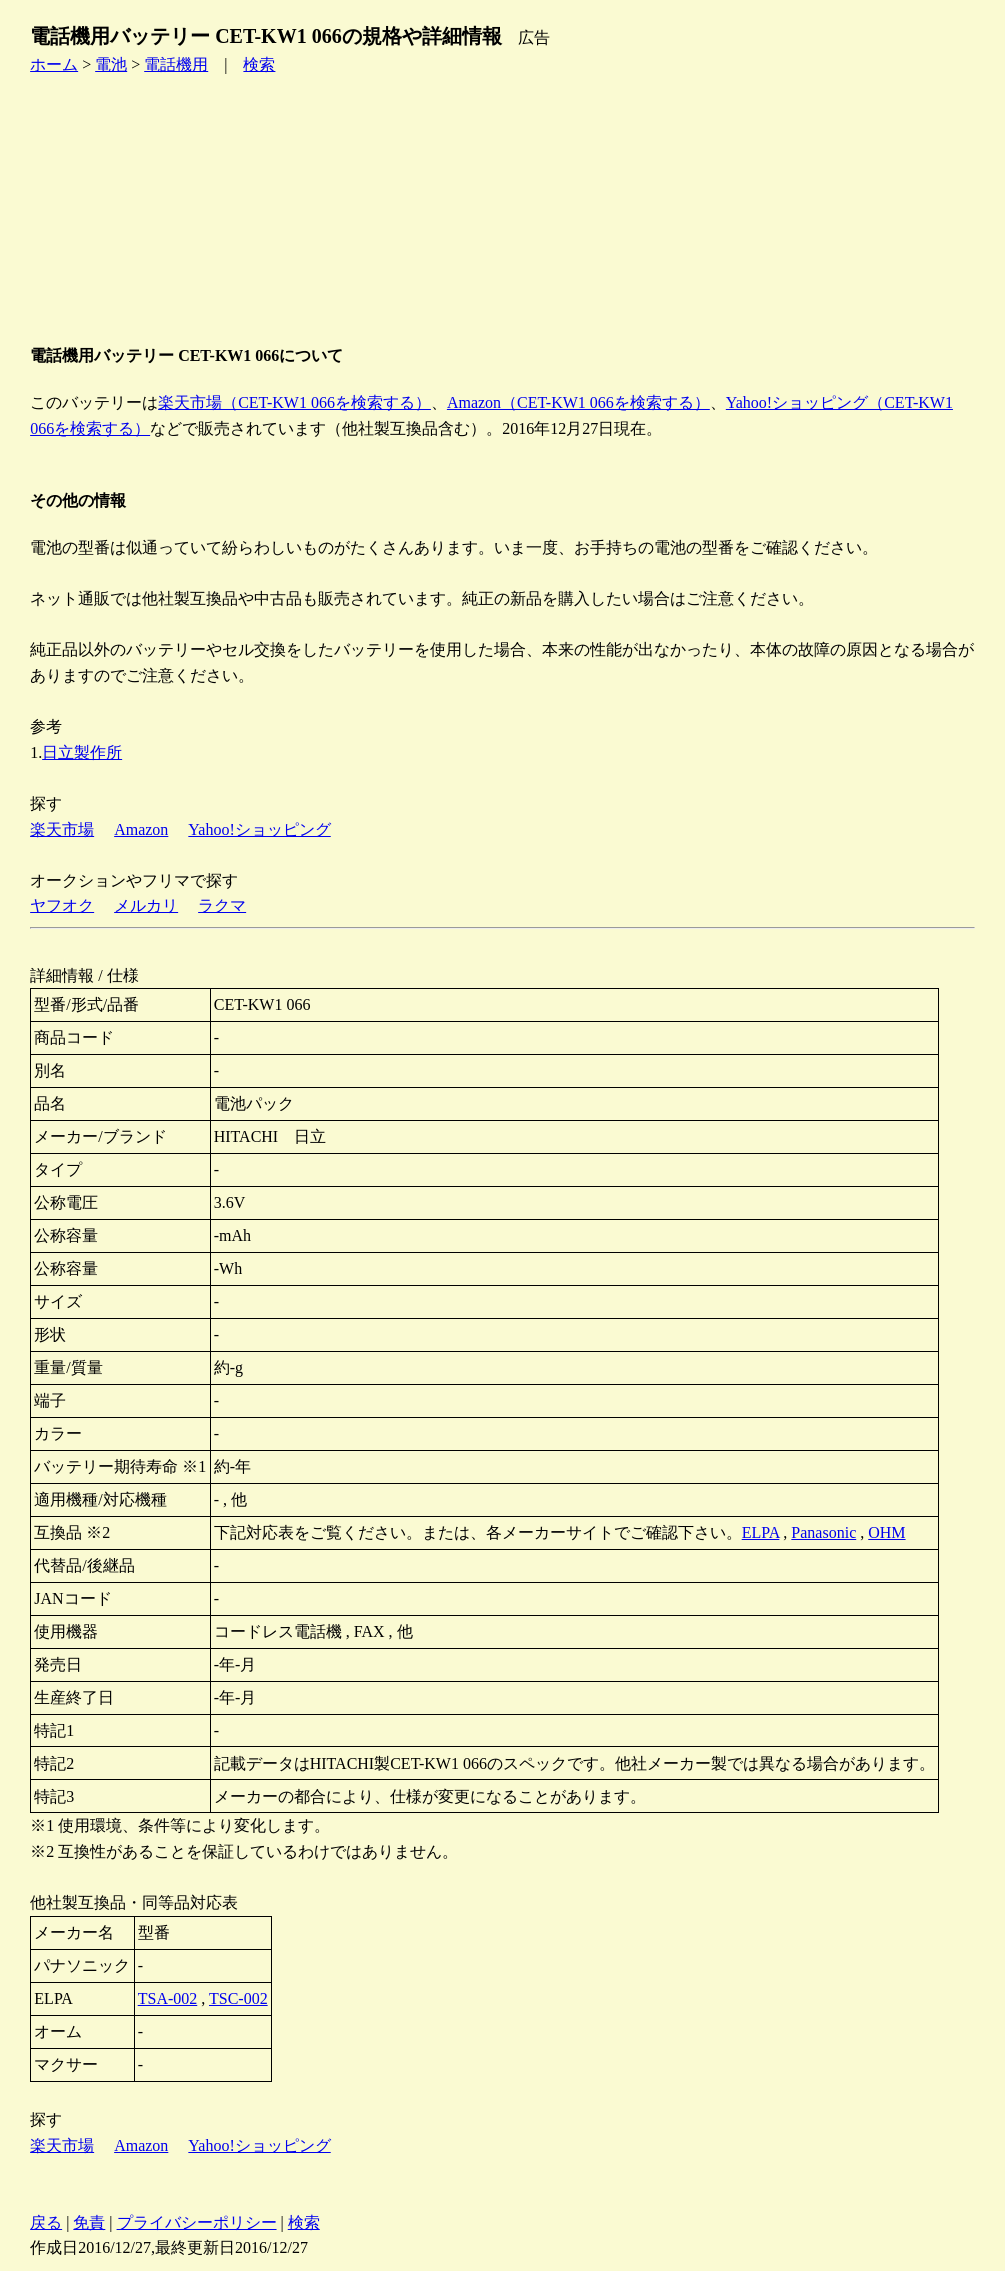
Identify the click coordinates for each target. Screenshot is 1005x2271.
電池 (111, 64)
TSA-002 (168, 1998)
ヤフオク (62, 905)
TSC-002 (238, 1998)
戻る (46, 2222)
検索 (259, 64)
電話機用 (176, 64)
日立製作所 (82, 752)
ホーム (54, 64)
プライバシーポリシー (197, 2222)
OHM (886, 1532)
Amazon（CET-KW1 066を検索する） (578, 402)
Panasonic (823, 1532)
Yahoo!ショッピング (259, 829)
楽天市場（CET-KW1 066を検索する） (294, 402)
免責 (89, 2222)
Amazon (141, 829)
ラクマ (222, 905)
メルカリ (146, 905)
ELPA (761, 1532)
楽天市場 (62, 829)
